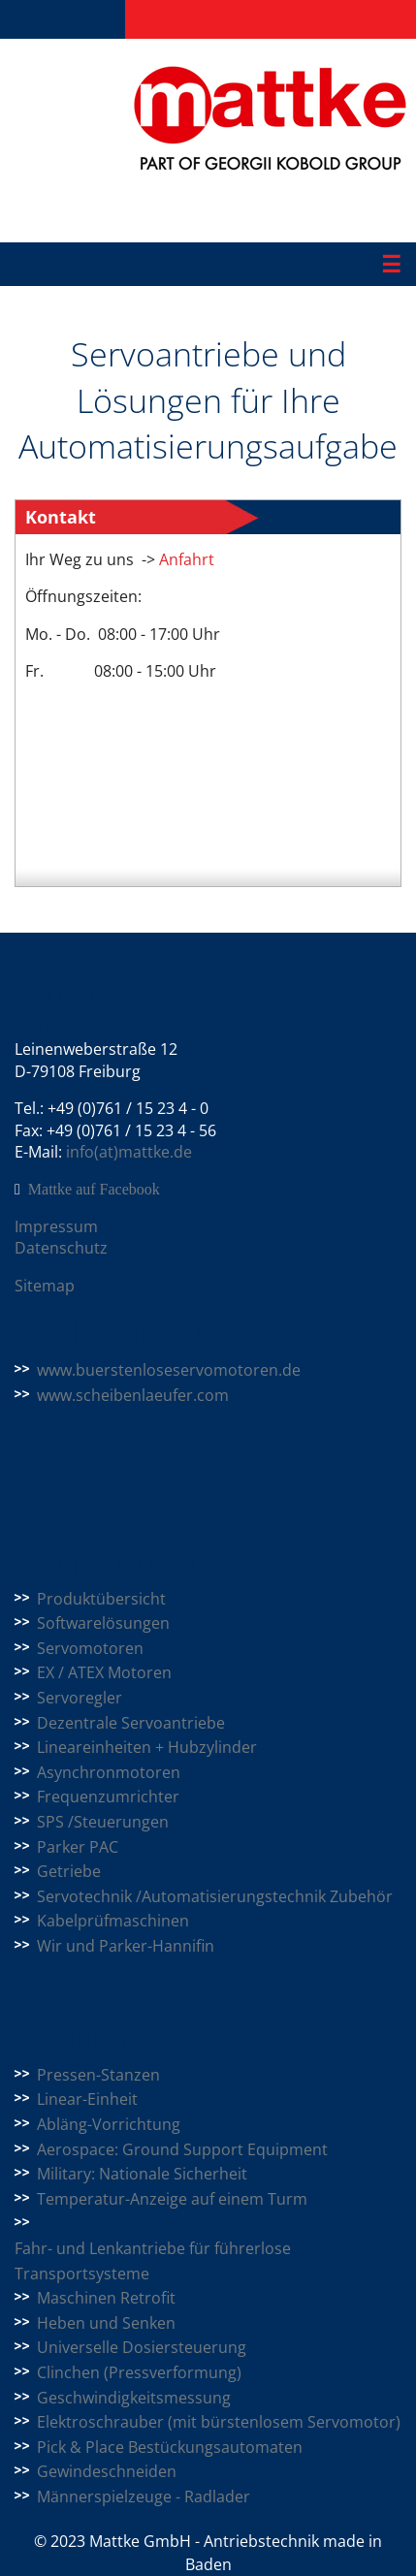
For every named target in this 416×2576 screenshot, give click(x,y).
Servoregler (79, 1697)
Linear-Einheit (87, 2099)
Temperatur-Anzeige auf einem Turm (172, 2199)
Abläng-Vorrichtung (108, 2124)
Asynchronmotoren (108, 1772)
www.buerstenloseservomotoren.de (169, 1370)
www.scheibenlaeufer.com (133, 1395)
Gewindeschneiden (106, 2471)
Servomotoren (90, 1648)
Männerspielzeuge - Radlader (143, 2496)
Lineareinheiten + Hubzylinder (147, 1747)
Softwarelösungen (103, 1623)
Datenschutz (61, 1247)
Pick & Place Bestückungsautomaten (170, 2447)
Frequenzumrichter (108, 1796)
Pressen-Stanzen (98, 2074)
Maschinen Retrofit (106, 2297)
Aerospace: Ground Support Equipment (182, 2149)
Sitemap (45, 1285)
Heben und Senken (106, 2323)
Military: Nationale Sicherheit (142, 2173)
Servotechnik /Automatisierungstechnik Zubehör (215, 1896)
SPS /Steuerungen (103, 1821)
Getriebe (69, 1871)
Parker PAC (77, 1847)
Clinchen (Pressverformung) (139, 2372)
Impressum (56, 1226)
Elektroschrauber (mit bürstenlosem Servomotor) (218, 2422)
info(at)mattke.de (129, 1151)
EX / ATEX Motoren (104, 1672)
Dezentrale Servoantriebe (131, 1722)
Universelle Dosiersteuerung (141, 2347)
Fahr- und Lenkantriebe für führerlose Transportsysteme (153, 2261)
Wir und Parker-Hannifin (125, 1945)
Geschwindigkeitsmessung (134, 2397)
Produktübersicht (101, 1598)
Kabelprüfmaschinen (113, 1920)
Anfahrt (184, 559)
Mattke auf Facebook (94, 1189)
